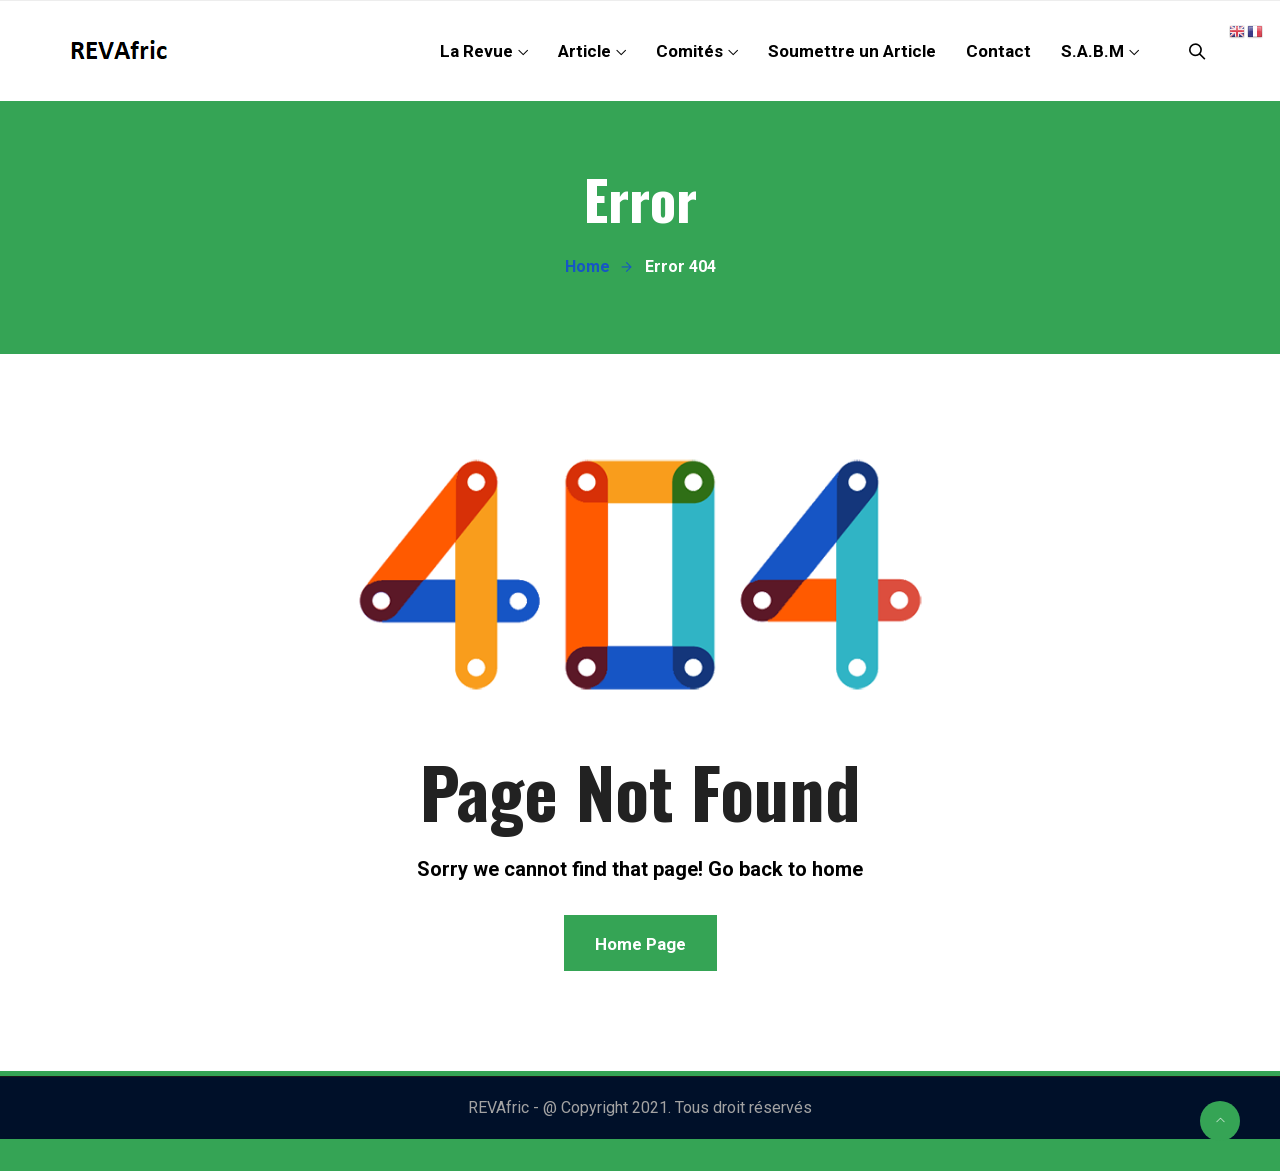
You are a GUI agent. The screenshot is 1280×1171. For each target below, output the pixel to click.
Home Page (640, 944)
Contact (998, 51)
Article (584, 51)
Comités (689, 51)
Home (587, 266)
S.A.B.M (1092, 51)
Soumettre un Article (852, 51)
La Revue (476, 51)
